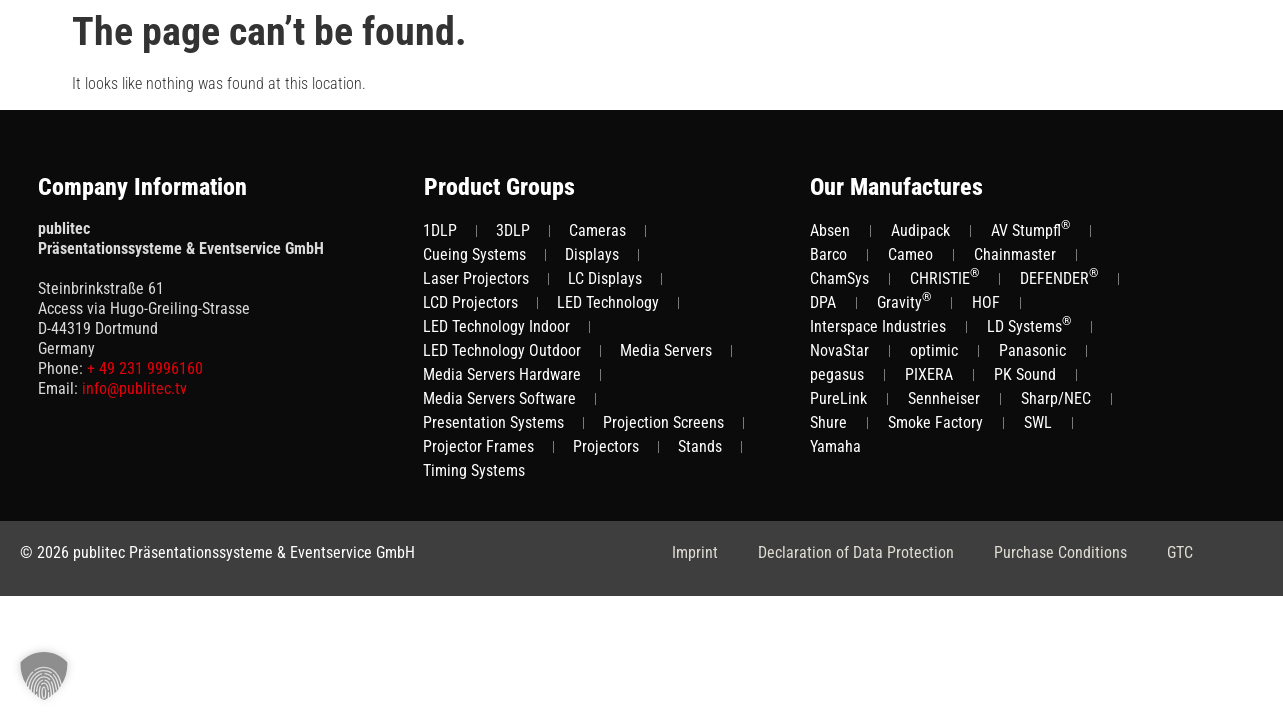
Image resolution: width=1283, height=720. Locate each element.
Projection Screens (663, 422)
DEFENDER (1059, 277)
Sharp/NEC (1056, 398)
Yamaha (835, 446)
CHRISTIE (944, 277)
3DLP (513, 230)
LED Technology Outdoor (502, 350)
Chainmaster (1015, 254)
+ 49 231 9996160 (145, 368)
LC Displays (605, 278)
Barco (828, 254)
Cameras (597, 230)
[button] (44, 676)
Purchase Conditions (1060, 552)
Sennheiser (944, 398)
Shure (828, 422)
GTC (1180, 552)
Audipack (920, 230)
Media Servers (666, 350)
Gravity (904, 301)
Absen (830, 230)
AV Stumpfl (1030, 229)
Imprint (695, 552)
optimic (934, 350)
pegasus (837, 374)
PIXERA (929, 374)
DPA (823, 302)
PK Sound (1025, 374)
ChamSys (839, 278)
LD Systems (1029, 325)
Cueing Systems (474, 254)
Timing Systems (474, 470)
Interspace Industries (878, 326)
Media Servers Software (499, 398)
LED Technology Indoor (496, 326)
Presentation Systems (493, 422)
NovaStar (839, 350)
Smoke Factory (935, 422)
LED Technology (608, 302)
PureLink (838, 398)
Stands (700, 446)
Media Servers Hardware (502, 374)
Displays (592, 254)
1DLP (440, 230)
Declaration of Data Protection (856, 552)
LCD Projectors (470, 302)
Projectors (606, 446)
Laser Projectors (476, 278)
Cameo (910, 254)
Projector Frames (478, 446)
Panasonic (1032, 350)
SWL (1038, 422)
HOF (986, 302)
